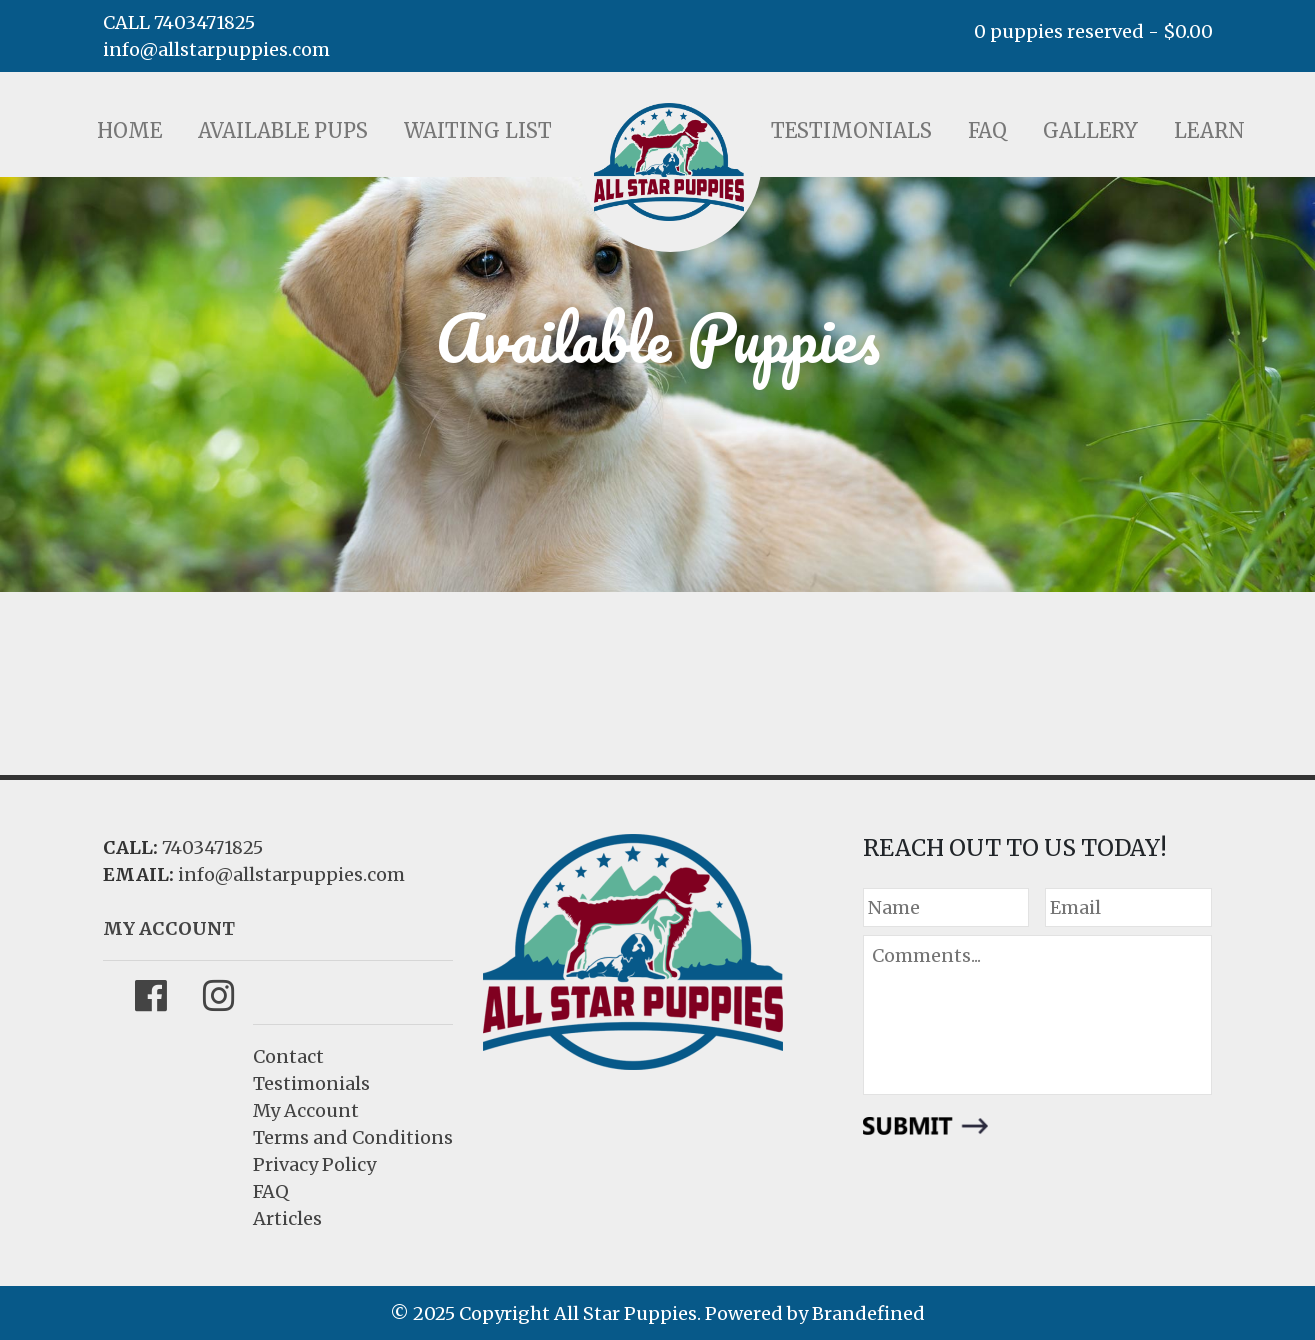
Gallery (1090, 130)
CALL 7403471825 (179, 22)
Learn (1209, 130)
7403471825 (212, 847)
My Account (306, 1110)
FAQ (987, 130)
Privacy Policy (314, 1164)
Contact (288, 1056)
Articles (287, 1218)
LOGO (669, 162)
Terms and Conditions (353, 1137)
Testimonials (851, 130)
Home (129, 130)
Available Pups (283, 130)
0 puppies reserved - (1093, 31)
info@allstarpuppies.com (216, 49)
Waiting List (478, 130)
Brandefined (868, 1313)
